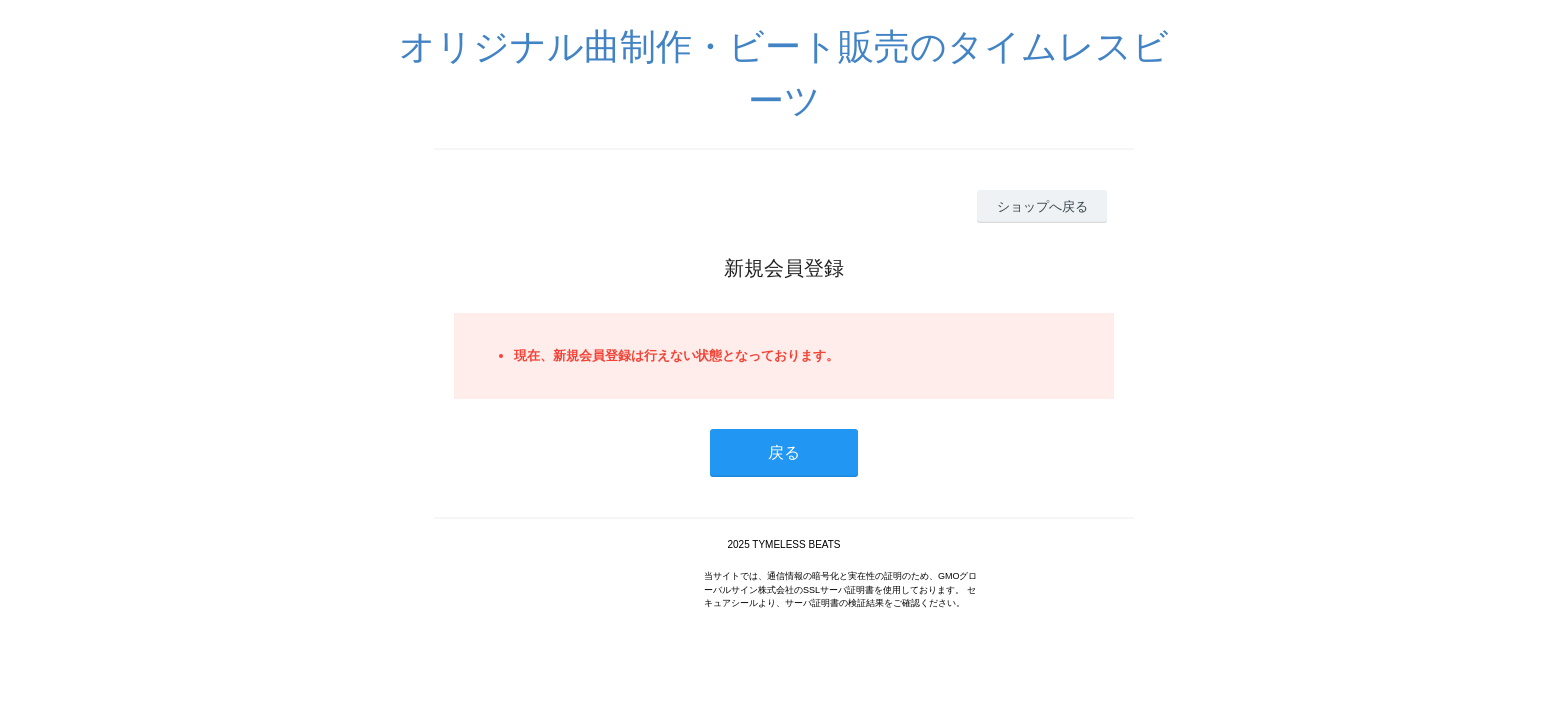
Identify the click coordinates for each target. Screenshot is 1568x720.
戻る (784, 452)
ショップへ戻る (1042, 206)
